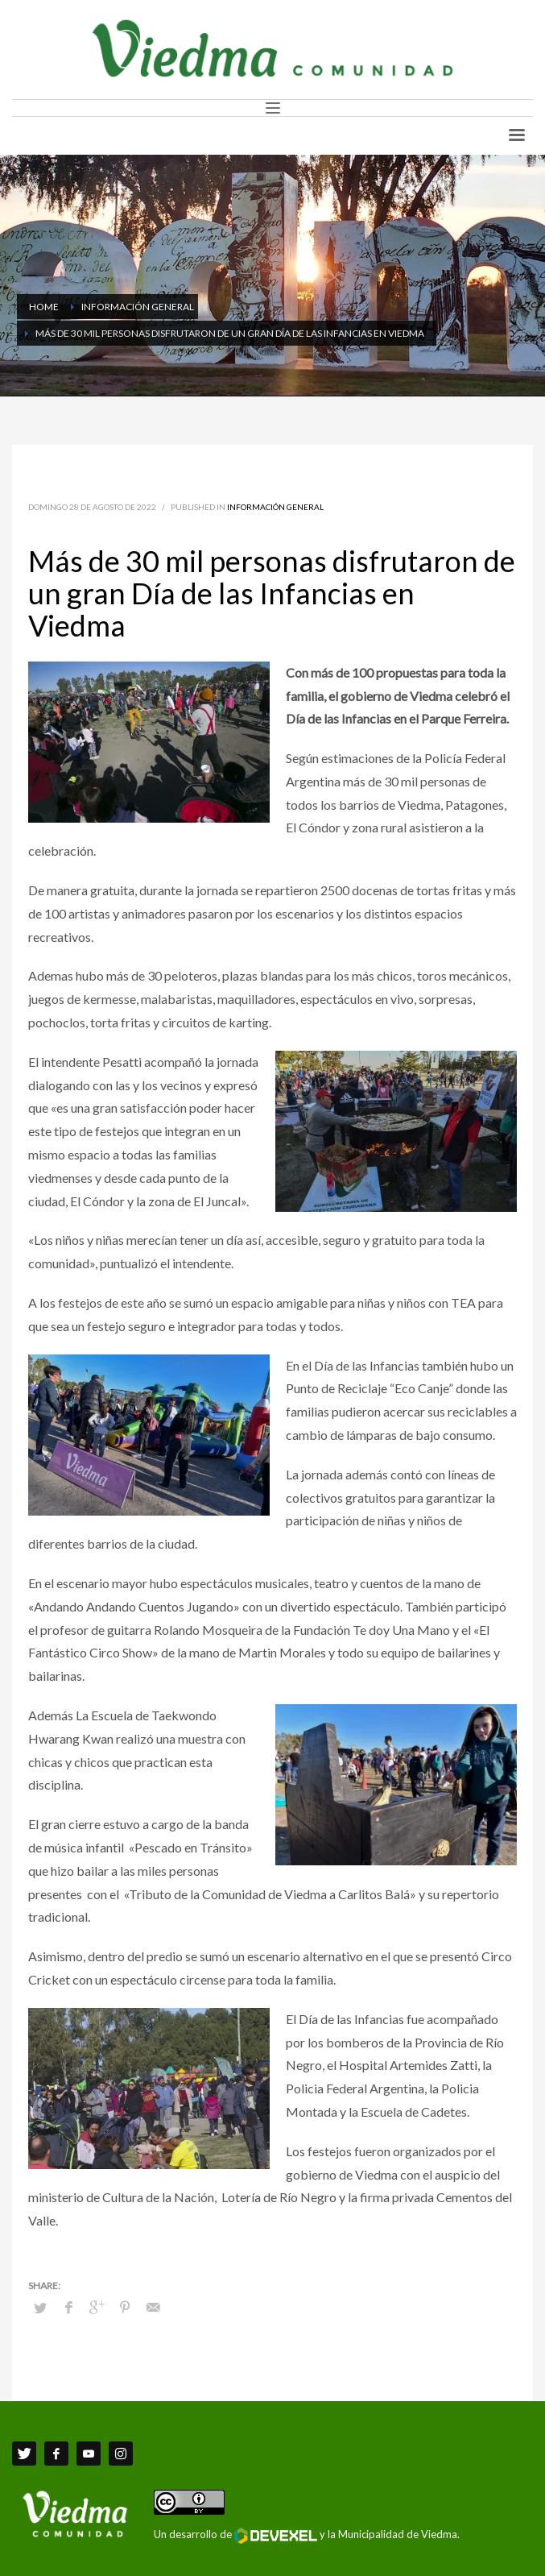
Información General (275, 507)
